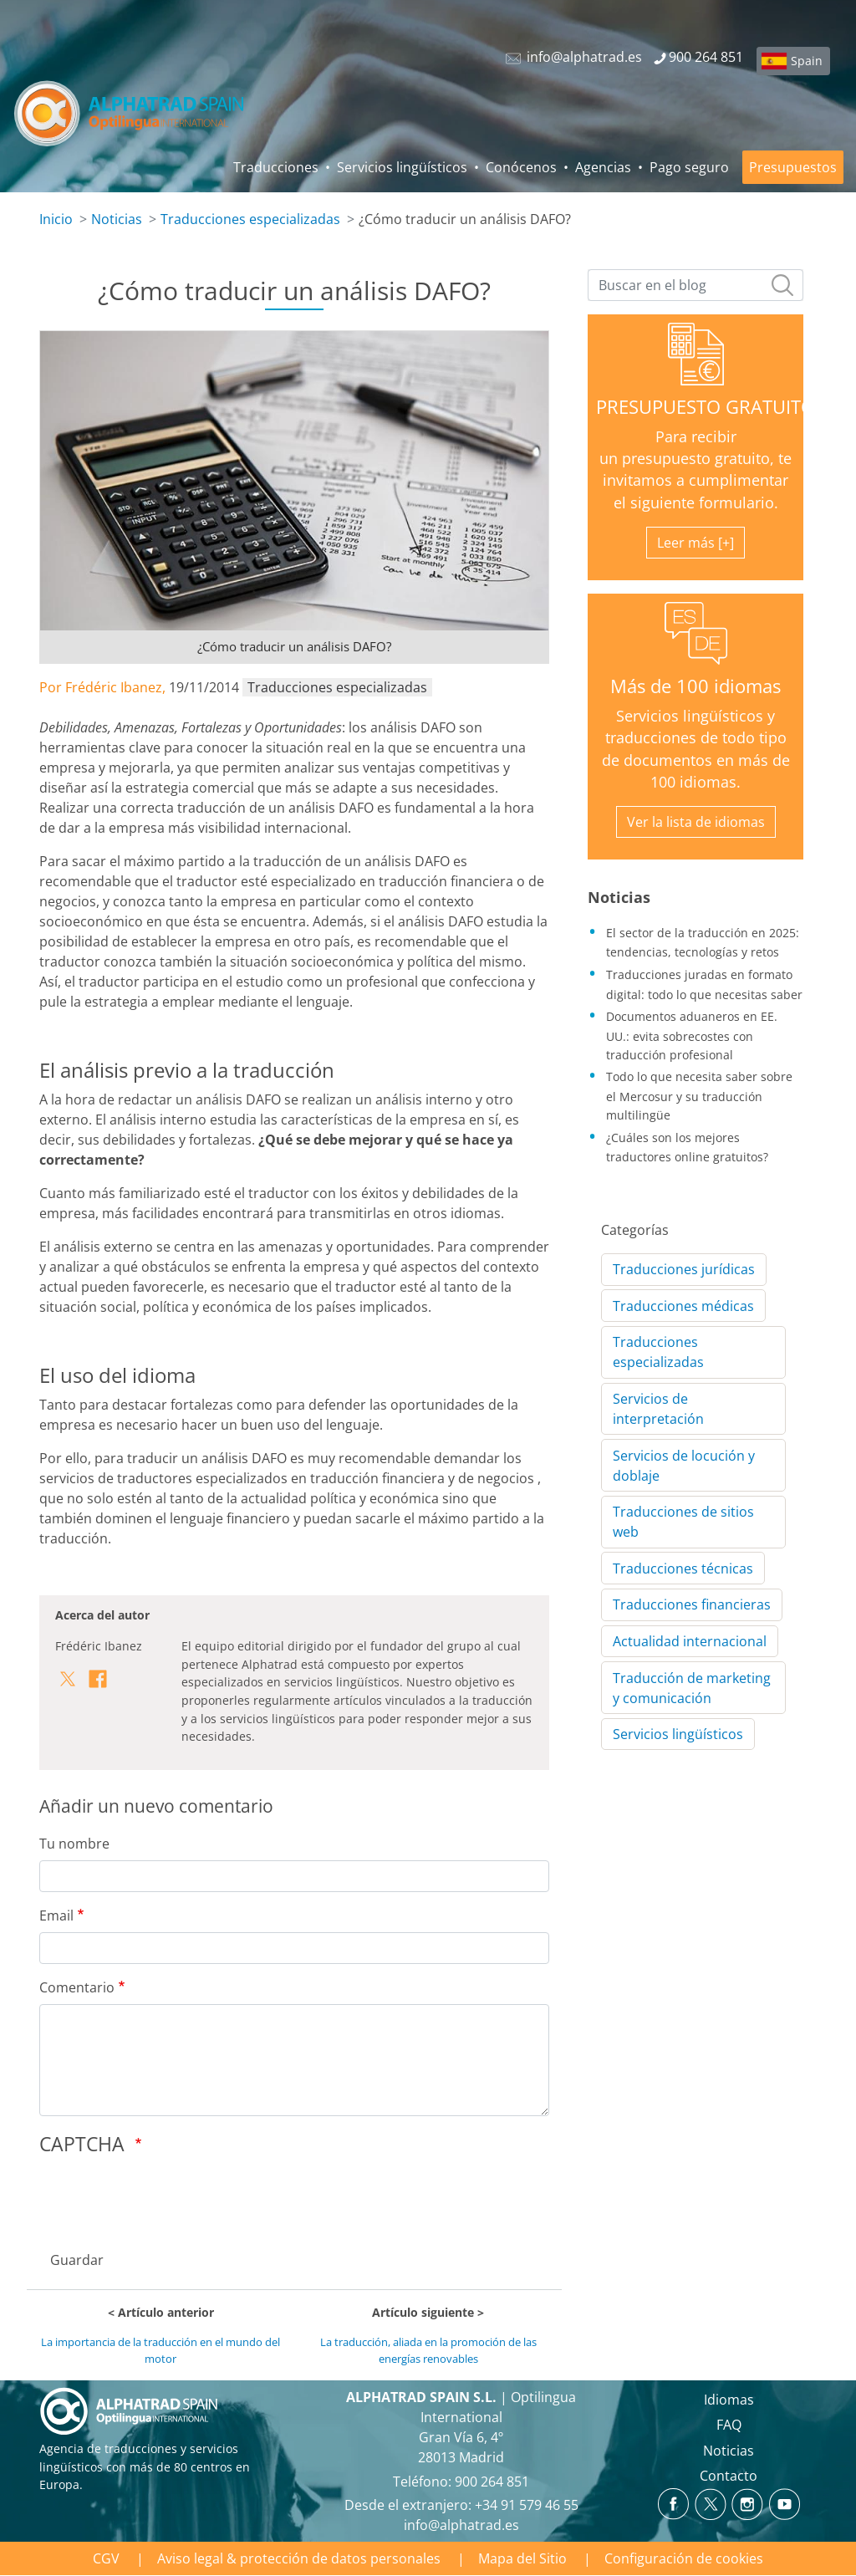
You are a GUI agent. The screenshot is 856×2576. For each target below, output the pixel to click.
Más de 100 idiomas (695, 686)
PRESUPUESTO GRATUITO (705, 407)
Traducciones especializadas (250, 219)
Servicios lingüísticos (402, 167)
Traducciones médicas (683, 1306)
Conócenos (521, 167)
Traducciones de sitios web (683, 1521)
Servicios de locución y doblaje (684, 1465)
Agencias (603, 167)
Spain (807, 61)
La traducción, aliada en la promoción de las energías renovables (428, 2349)
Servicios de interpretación (658, 1409)
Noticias (116, 219)
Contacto (728, 2475)
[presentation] (166, 2198)
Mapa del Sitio (522, 2558)
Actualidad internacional (690, 1641)
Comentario (77, 1987)
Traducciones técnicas (683, 1568)
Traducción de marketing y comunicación (692, 1688)
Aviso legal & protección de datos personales (299, 2558)
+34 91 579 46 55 (526, 2505)
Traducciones (275, 167)
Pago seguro (689, 167)
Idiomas (729, 2399)
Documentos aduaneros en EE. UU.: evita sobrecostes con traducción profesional (691, 1035)
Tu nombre (74, 1843)
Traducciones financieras (692, 1604)
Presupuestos (793, 167)
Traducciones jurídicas (684, 1269)
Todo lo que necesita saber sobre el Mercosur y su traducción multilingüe (699, 1095)
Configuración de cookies (683, 2558)
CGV (106, 2558)
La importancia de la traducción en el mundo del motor (160, 2349)
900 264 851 (492, 2481)
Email (56, 1915)
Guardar (77, 2260)
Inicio (56, 219)
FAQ (728, 2424)
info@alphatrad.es (461, 2525)
